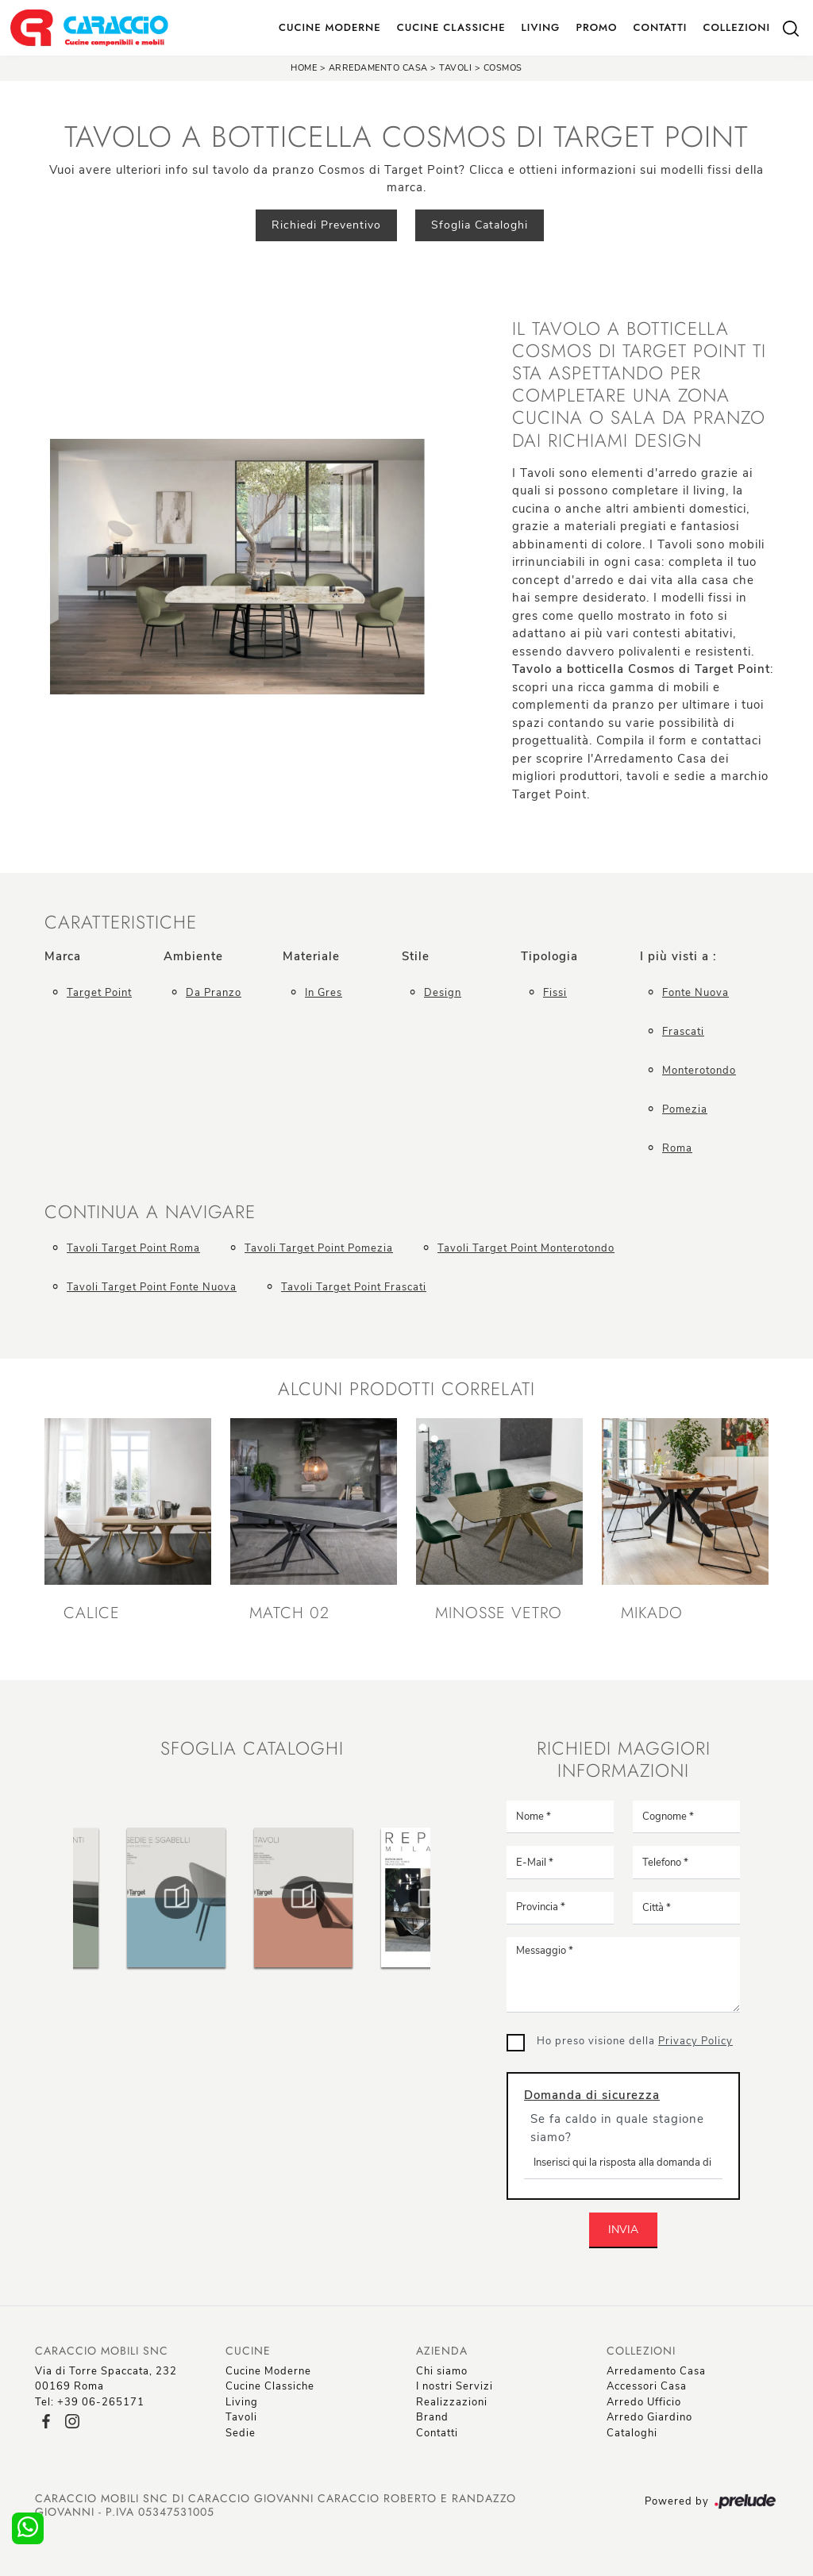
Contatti (660, 27)
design (442, 993)
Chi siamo (442, 2371)
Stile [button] (416, 956)
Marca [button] (62, 956)
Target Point (99, 993)
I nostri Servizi (454, 2386)
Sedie (240, 2433)
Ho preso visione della (635, 2041)
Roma (677, 1148)
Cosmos (503, 68)
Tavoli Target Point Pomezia (319, 1248)
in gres (323, 993)
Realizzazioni (451, 2402)
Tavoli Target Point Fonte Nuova (152, 1287)
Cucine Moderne (330, 27)
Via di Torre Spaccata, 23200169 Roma (106, 2379)
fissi (555, 993)
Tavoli (455, 68)
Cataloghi (632, 2433)
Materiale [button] (311, 956)
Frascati (683, 1032)
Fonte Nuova (695, 993)
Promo (596, 27)
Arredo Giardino (649, 2417)
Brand (432, 2417)
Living (541, 27)
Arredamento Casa (378, 68)
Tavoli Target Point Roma (133, 1248)
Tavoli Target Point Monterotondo (526, 1248)
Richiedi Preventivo (326, 225)
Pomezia (684, 1109)
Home (304, 68)
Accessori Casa (647, 2386)
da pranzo (213, 993)
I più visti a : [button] (678, 956)
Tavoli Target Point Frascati (353, 1287)
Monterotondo (699, 1070)
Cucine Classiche (451, 27)
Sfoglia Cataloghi (479, 225)
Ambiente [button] (193, 956)
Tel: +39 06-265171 (89, 2402)
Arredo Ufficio (644, 2402)
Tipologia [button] (549, 956)
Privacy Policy (695, 2041)
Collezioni (736, 27)
